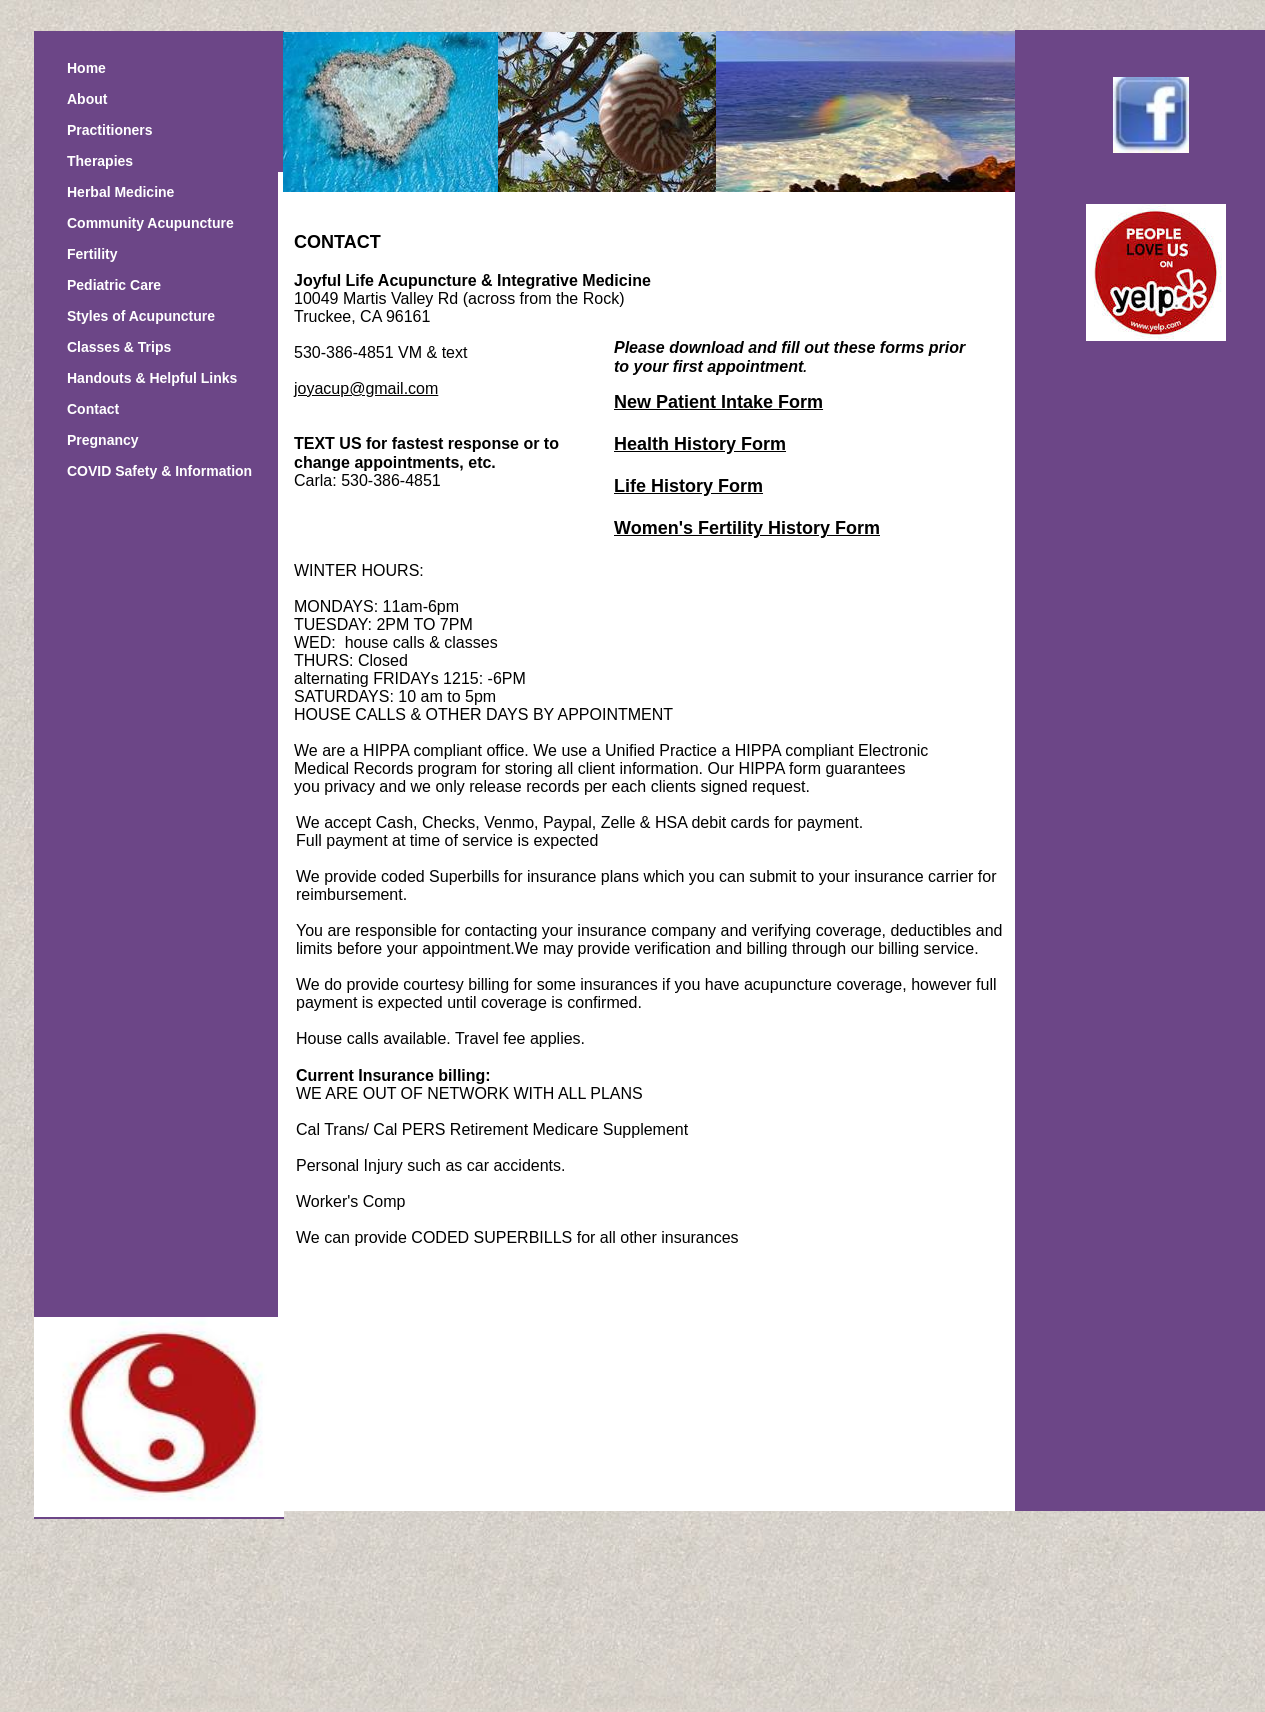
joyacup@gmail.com (366, 388)
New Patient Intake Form (718, 402)
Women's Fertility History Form (747, 528)
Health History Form (700, 444)
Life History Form (688, 486)
